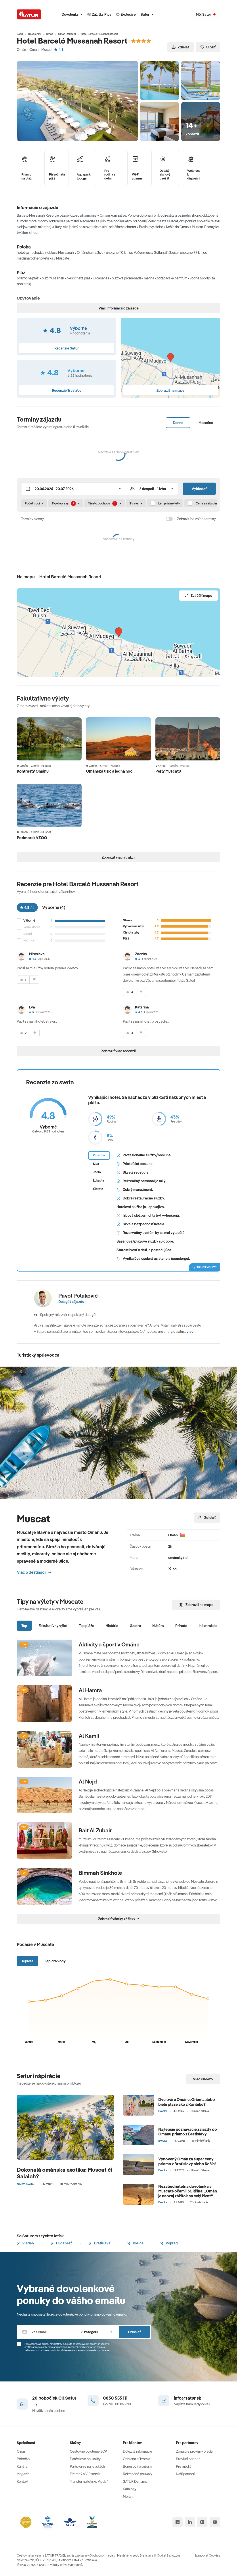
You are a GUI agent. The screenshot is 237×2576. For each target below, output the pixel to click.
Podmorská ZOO (32, 837)
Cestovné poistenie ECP (88, 2451)
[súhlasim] (23, 980)
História (112, 1625)
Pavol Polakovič (78, 1295)
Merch (128, 2496)
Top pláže (86, 1625)
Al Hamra (90, 1690)
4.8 (58, 49)
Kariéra (22, 2466)
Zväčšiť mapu (198, 595)
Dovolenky (72, 14)
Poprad (169, 2243)
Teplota (27, 1961)
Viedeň (25, 2243)
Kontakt (22, 2481)
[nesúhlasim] (34, 980)
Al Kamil (89, 1735)
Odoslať (134, 2332)
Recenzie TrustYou (66, 390)
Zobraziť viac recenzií (118, 1051)
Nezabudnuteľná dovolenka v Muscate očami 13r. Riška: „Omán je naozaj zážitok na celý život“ (187, 2191)
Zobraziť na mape (196, 1604)
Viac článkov (203, 2079)
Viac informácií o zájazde (119, 308)
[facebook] (177, 2522)
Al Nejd (88, 1781)
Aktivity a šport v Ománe (109, 1644)
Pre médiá (183, 2466)
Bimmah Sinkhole (100, 1872)
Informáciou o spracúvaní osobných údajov (85, 2350)
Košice (135, 2243)
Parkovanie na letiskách (87, 2466)
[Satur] (29, 14)
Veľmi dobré (31, 927)
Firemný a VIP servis (85, 2474)
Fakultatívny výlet (53, 1625)
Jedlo (97, 1172)
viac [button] (190, 1331)
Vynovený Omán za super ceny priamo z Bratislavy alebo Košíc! (187, 2161)
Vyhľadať (199, 489)
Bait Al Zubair (95, 1830)
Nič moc (29, 940)
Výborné (29, 920)
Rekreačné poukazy (137, 2474)
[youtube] (215, 2522)
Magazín (23, 2474)
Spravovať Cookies (207, 2555)
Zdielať (180, 47)
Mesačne (206, 422)
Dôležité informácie (137, 2451)
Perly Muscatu (168, 771)
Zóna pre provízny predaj (194, 2451)
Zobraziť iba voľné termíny (196, 519)
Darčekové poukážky (85, 2459)
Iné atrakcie (208, 1625)
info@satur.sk (187, 2398)
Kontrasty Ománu (33, 771)
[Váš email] (46, 2332)
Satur (147, 14)
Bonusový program (137, 2466)
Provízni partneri (188, 2459)
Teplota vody (55, 1961)
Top (24, 1625)
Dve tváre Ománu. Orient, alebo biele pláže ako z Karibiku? (186, 2102)
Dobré (27, 934)
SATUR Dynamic (135, 2481)
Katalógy (129, 2489)
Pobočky (23, 2459)
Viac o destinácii (34, 1572)
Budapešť (61, 2243)
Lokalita (98, 1180)
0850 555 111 (115, 2398)
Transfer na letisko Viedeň (89, 2481)
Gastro (135, 1625)
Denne (178, 422)
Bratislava (100, 2243)
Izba (96, 1164)
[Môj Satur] (205, 14)
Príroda (181, 1625)
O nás (21, 2451)
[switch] (169, 519)
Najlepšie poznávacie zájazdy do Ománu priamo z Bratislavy (187, 2132)
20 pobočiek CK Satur (54, 2401)
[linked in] (190, 2522)
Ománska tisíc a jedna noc (109, 771)
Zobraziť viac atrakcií (118, 857)
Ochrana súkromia (136, 2459)
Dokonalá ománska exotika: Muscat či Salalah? (64, 2173)
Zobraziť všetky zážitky (118, 1919)
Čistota (98, 1189)
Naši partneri (185, 2474)
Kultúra (158, 1625)
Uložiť (208, 47)
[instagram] (202, 2522)
